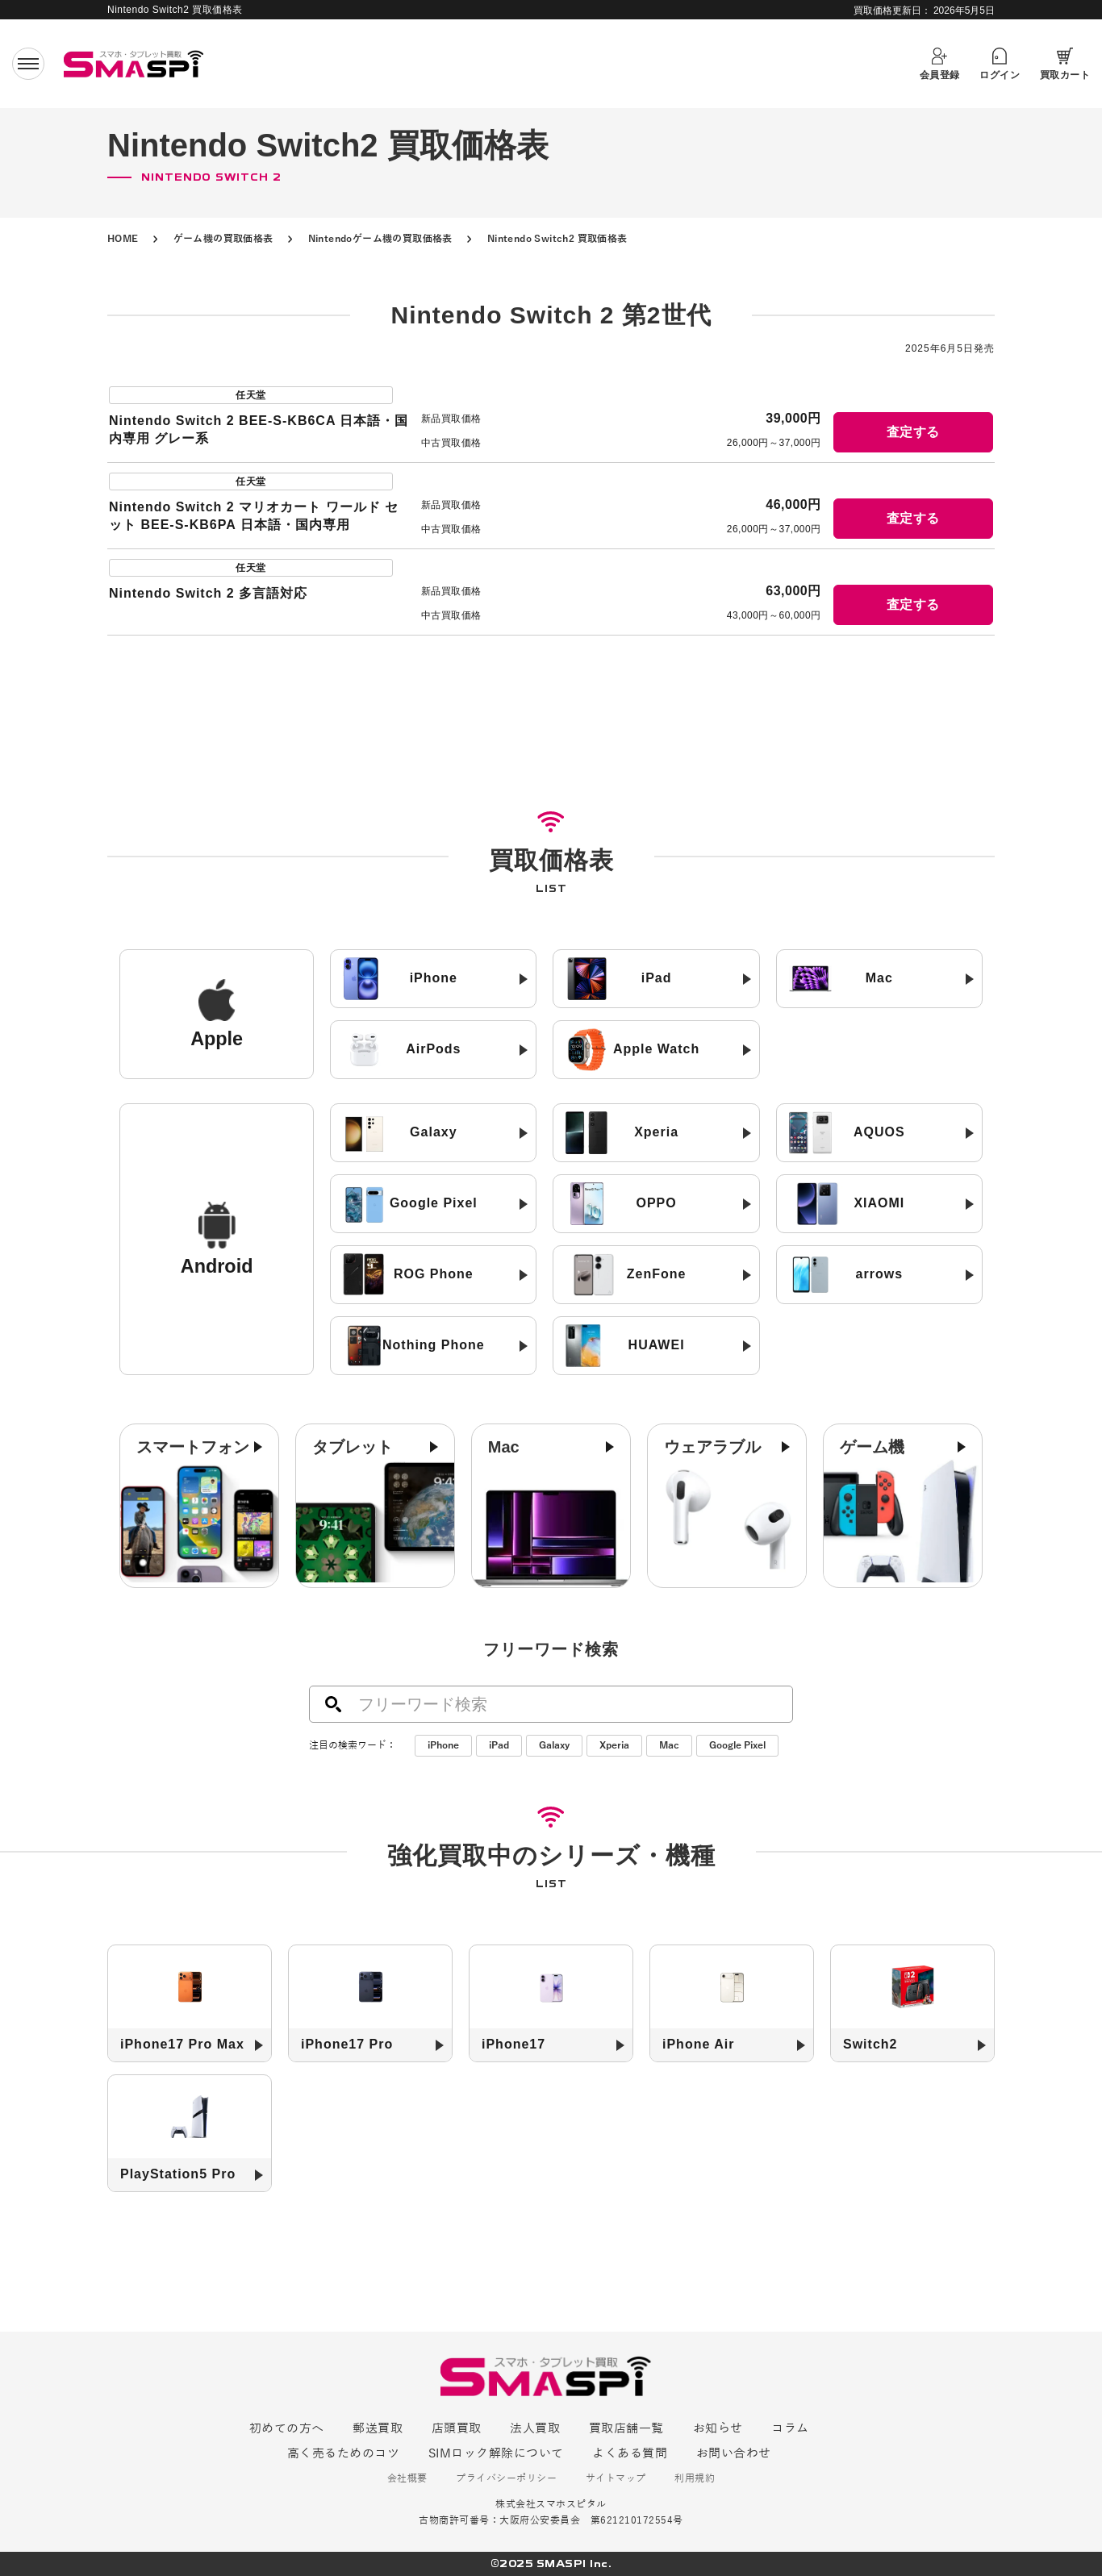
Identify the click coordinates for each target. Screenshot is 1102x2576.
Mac (669, 1745)
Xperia (614, 1745)
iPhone (443, 1745)
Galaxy (554, 1745)
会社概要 (407, 2479)
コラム (790, 2428)
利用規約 (694, 2479)
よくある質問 (629, 2453)
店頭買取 (457, 2428)
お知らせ (718, 2428)
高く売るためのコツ (343, 2453)
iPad (499, 1745)
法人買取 (535, 2428)
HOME (123, 238)
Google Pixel (737, 1745)
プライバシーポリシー (506, 2479)
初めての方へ (286, 2428)
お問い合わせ (733, 2453)
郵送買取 (378, 2428)
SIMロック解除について (496, 2453)
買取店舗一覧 (626, 2428)
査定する (913, 432)
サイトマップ (616, 2479)
